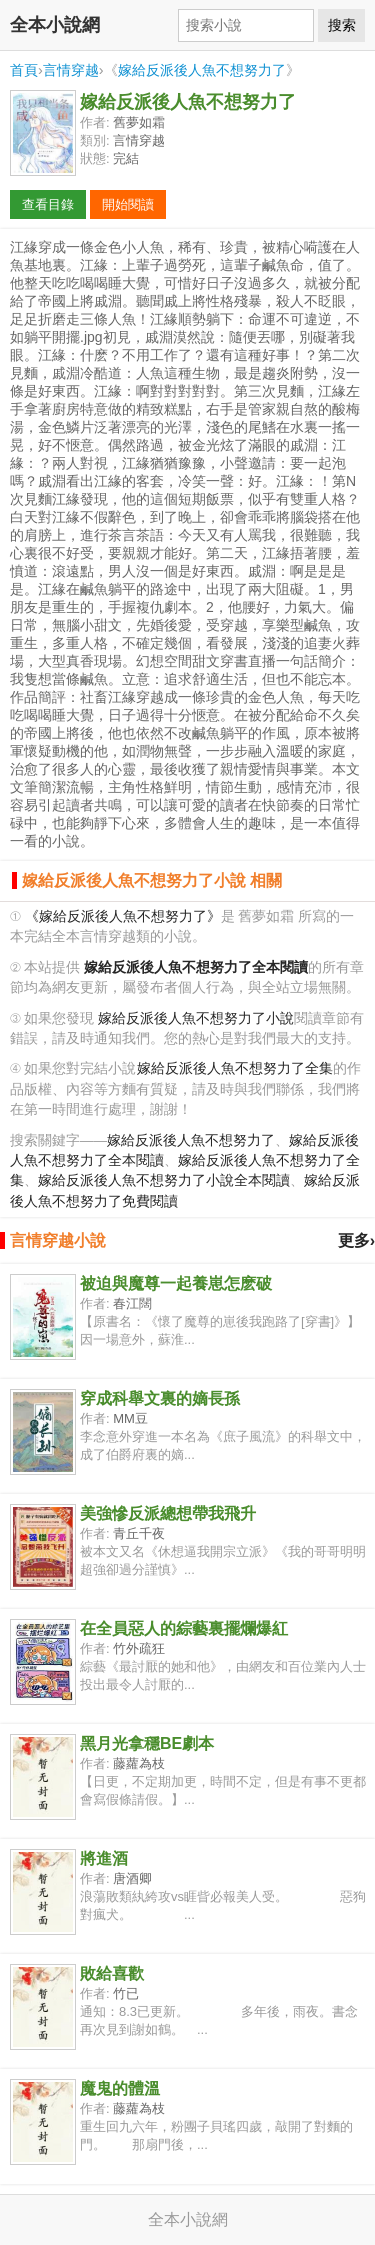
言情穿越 (71, 70)
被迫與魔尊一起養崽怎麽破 (176, 1283)
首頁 (24, 70)
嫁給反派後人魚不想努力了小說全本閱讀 (164, 1180)
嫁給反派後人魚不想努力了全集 (235, 1068)
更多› (356, 1240)
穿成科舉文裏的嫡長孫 (160, 1398)
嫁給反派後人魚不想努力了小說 (196, 1018)
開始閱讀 (128, 204)
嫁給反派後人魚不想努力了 (202, 70)
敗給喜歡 (112, 1973)
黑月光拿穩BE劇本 (147, 1743)
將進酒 (104, 1858)
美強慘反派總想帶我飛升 (168, 1513)
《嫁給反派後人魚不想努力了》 (123, 916)
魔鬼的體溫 (120, 2088)
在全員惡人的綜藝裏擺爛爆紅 (184, 1628)
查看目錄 (48, 204)
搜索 (342, 25)
